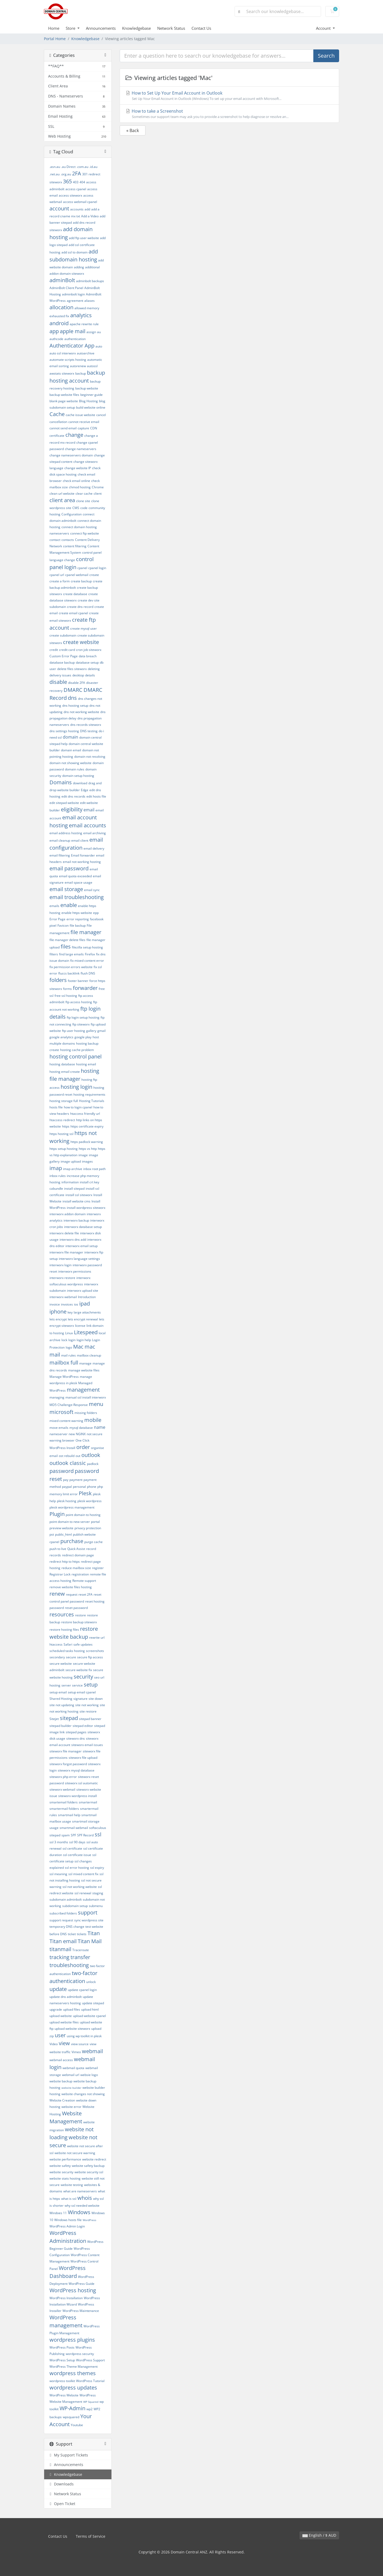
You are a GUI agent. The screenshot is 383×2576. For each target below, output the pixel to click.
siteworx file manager (65, 1751)
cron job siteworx (88, 649)
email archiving (94, 833)
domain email (71, 750)
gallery (91, 1030)
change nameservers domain (71, 455)
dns (72, 697)
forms (67, 988)
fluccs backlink (69, 973)
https (65, 1126)
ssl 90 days (77, 1842)
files (66, 946)
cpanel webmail (76, 575)
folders (58, 980)
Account (324, 28)
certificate (56, 435)
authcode (56, 339)
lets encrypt (58, 1319)
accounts (77, 209)
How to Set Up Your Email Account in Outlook (229, 95)
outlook (90, 1455)
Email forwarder (83, 855)
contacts (67, 539)
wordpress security (80, 2354)
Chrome (98, 487)
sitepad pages (76, 1732)
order (83, 1447)
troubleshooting (69, 1965)
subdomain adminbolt (65, 1899)
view (64, 2043)
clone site (83, 501)
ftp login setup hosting (83, 1017)
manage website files (83, 1370)
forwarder (85, 988)
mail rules (68, 1355)
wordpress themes (72, 2373)
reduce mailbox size (76, 1568)
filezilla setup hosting (87, 947)
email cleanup (59, 840)
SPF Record (85, 1835)
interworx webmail (63, 1297)
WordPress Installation (66, 2298)
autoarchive (85, 353)
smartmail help (69, 1815)
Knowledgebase (136, 28)
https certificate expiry (86, 1126)
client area (62, 500)
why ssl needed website (82, 2205)
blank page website (63, 401)
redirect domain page (78, 1555)
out (78, 1456)
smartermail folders (64, 1808)
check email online (76, 480)
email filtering (59, 855)
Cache (57, 414)
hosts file (56, 1107)
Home (53, 28)
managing (56, 1397)
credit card (67, 649)
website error (71, 2106)
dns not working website (81, 712)
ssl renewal (82, 1893)
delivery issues (60, 675)
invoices (67, 1304)
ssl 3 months (58, 1842)
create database (75, 594)
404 (82, 182)
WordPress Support (90, 2360)
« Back (132, 130)
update (58, 1989)
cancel (101, 415)
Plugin (57, 1514)
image (83, 1155)
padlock (92, 1463)
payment (75, 1479)
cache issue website (80, 415)
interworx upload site (82, 1290)
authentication (75, 339)
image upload (71, 1161)
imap (55, 1168)
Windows (79, 2212)
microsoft (61, 1412)
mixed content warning (66, 1420)
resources (61, 1614)
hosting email (86, 1064)
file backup (78, 925)
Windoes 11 (58, 2213)
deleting (94, 669)
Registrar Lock (59, 1574)
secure (71, 1657)
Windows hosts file (68, 2220)
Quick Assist (76, 1549)
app (54, 331)
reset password (76, 1607)
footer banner (78, 980)
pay (65, 1479)
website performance (65, 2159)
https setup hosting (63, 1148)
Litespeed (86, 1332)
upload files (71, 2009)
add (87, 209)
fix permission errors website (71, 967)
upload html (90, 2009)
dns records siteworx (85, 724)
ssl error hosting (77, 1867)
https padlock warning (86, 1141)
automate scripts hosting (67, 359)
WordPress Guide (81, 2283)
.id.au (93, 166)
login (72, 1340)
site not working (87, 1705)
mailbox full (63, 1362)
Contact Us (201, 28)
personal (79, 1486)
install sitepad (74, 1188)
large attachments (87, 1312)
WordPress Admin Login (67, 2226)
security (83, 1676)
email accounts (87, 825)
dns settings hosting (64, 731)
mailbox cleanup (89, 1355)
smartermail (88, 1802)
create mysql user (83, 628)
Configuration (71, 514)
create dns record (80, 606)
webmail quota (73, 2068)
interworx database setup (83, 1227)
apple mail (72, 331)
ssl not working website (80, 1886)
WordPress (89, 2220)
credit (53, 649)
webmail (92, 2051)
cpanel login (97, 568)
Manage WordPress (64, 1376)
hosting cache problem (77, 1050)
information (70, 1182)
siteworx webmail (62, 1789)
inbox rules (57, 1175)
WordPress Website (63, 2395)
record (91, 1549)
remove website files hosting (70, 1587)
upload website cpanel (89, 2016)
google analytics (61, 1037)
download (80, 783)
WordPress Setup (62, 2360)
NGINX (81, 1434)
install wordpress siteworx (86, 1207)
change (74, 434)
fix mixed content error (87, 960)
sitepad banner (90, 1719)
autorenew (78, 366)
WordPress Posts (61, 2347)
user (60, 2035)
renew (57, 1593)
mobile (92, 1419)
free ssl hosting (66, 995)
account (59, 208)
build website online (90, 407)
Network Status (171, 28)
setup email (58, 1692)
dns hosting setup (75, 705)
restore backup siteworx (79, 1622)
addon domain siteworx (66, 273)
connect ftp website (84, 533)
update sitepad (93, 2003)
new (72, 1434)
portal (95, 1521)
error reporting (77, 919)
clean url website (61, 493)
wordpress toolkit (62, 2381)
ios (76, 1304)
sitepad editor (83, 1725)
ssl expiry (97, 1867)
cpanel (82, 568)
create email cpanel (73, 613)
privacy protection (87, 1528)
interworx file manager (66, 1252)
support (87, 1912)
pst (51, 1534)
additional (92, 267)
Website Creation (62, 2100)
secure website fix (78, 1670)
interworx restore (62, 1278)
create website (81, 642)
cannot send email (63, 428)
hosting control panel (75, 1056)
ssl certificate (72, 1848)
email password (69, 868)
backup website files (64, 394)
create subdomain (62, 635)
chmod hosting (80, 487)
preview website (61, 1528)
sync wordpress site (88, 1920)
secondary (57, 1657)
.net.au (54, 174)
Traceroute (80, 1950)
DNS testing (89, 731)
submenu (96, 1906)
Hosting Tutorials (91, 1101)
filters (53, 954)
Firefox (90, 954)
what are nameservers (80, 2191)
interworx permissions (74, 1271)
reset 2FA (85, 1594)
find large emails (71, 954)
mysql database (81, 1427)
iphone (57, 1311)
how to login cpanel (78, 1107)
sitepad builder (60, 1725)
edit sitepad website (64, 802)
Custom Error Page (63, 656)
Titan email (63, 1941)
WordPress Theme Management (73, 2366)
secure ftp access (90, 1657)
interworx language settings (79, 1258)
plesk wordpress (89, 1501)
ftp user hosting (73, 1030)
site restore (88, 1711)
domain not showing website (70, 763)
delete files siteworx (72, 669)
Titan (94, 1933)
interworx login (60, 1265)
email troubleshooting (76, 897)
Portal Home (55, 38)
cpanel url (56, 575)
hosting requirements (89, 1094)
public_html (63, 1534)
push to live (57, 1549)
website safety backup (88, 2165)
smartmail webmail (74, 1827)
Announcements (101, 28)
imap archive (72, 1169)
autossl (92, 366)
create (94, 575)
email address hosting (65, 833)
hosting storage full (63, 1101)
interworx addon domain (67, 1214)
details (90, 675)
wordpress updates (73, 2387)
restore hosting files (64, 1629)
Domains (60, 782)
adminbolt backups (90, 281)
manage (85, 1363)
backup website (86, 388)
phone (91, 1486)
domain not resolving (89, 756)
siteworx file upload (83, 1757)
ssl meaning (58, 1874)
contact (54, 539)
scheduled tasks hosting (67, 1651)
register (98, 1568)
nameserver (58, 1434)
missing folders (85, 1412)
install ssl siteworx (78, 1195)
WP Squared (90, 2402)
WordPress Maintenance (81, 2310)
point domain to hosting (83, 1514)
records (55, 1555)
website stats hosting (65, 2178)
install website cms (76, 1201)
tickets (81, 1934)
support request (61, 1920)
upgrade (55, 2009)
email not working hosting (82, 861)
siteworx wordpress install (77, 1796)
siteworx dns (75, 1738)
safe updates (83, 1644)
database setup (87, 662)
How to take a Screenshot (229, 113)
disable (58, 681)
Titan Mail (90, 1941)
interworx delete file (64, 1233)
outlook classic (67, 1463)
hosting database (62, 1064)
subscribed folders (63, 1913)
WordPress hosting (72, 2290)
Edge (84, 790)
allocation (61, 307)
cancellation (58, 422)
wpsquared (71, 2417)
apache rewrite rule (84, 324)
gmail (101, 1030)
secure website (60, 1663)
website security (61, 2172)
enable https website (76, 912)
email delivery (94, 848)
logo (69, 1347)
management (83, 1389)
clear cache (84, 493)
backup (80, 373)
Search (326, 55)
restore (80, 1615)
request (71, 1594)
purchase (71, 1541)
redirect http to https (64, 1561)
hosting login (76, 1086)
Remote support (84, 1580)
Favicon (63, 925)
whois (84, 2197)
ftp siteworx (81, 1024)
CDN (93, 428)
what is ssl (68, 2198)
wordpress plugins (72, 2339)
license (80, 1325)
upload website (60, 2016)
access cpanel (75, 189)
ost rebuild (66, 1456)
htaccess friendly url (85, 1113)
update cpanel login (82, 1990)
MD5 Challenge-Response (68, 1405)
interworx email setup (81, 1246)
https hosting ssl (61, 1134)
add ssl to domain (74, 252)
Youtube (77, 2425)
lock (64, 1340)
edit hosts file (96, 796)
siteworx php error (63, 1776)
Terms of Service (90, 2536)
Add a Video (90, 216)
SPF (73, 1835)
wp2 (89, 2409)
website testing (72, 2185)
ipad (84, 1303)
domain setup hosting (78, 775)
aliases (89, 300)
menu (96, 1404)
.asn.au (54, 166)
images (87, 1161)
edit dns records (73, 796)
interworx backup (76, 1220)
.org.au (66, 174)
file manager (85, 932)
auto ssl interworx (62, 353)
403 (75, 182)
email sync (92, 890)
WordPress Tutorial (90, 2381)
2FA (76, 173)
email (89, 810)
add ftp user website (84, 238)
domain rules (74, 769)
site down (96, 1698)
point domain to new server (69, 1521)
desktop (78, 675)
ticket (72, 1934)
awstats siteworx (61, 373)
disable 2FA (76, 682)
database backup (62, 662)
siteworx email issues (87, 1745)
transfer (80, 1957)
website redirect (94, 2159)
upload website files (64, 2022)
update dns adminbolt (65, 1996)
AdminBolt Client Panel (66, 288)
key (70, 1312)
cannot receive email (83, 422)
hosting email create (64, 1071)
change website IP (77, 468)
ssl (98, 1834)
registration (80, 1574)
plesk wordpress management (71, 1507)
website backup (60, 2081)
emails (54, 906)
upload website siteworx (72, 2028)
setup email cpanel (82, 1692)
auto (98, 346)
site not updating (61, 1705)
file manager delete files (67, 940)
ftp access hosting (78, 1002)
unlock (91, 1982)
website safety (60, 2165)
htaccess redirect (62, 1120)
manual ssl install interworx (85, 1397)
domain (70, 737)
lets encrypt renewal (83, 1319)
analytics (81, 315)
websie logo (89, 2075)
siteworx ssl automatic (81, 1783)
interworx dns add (73, 1239)
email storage (66, 889)
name (99, 1427)
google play (82, 1037)
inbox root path (94, 1169)
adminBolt (62, 280)
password (61, 1471)
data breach (88, 656)
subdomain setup (75, 1906)
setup (91, 1684)
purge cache (93, 1542)
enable (68, 905)
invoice (54, 1304)
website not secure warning (75, 2153)
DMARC (73, 689)
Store (71, 28)
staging (97, 1893)
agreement (75, 300)
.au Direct (68, 166)
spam (65, 1835)
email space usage (78, 882)
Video (53, 2044)
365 (67, 181)
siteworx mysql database (76, 1770)
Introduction (87, 1297)
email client (79, 840)
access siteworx (70, 195)
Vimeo (76, 2052)
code (84, 508)
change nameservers (80, 449)
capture (83, 428)
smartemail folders (63, 1802)
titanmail (60, 1949)
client (98, 493)
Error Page (57, 919)
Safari (68, 1644)
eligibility (71, 809)
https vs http (88, 1148)
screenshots (95, 1651)
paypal (67, 1486)
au (99, 332)
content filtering (74, 546)
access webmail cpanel (80, 202)
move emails (58, 1427)
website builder (71, 2088)
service (77, 1685)
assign (91, 332)
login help (84, 1340)
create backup (81, 581)
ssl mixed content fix (83, 1874)
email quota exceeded (75, 876)
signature (80, 1698)
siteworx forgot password (68, 1764)
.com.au (82, 166)
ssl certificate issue (77, 1855)
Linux (69, 1333)
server (66, 1685)
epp (96, 912)
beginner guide (91, 394)
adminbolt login (73, 294)
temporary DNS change (66, 1926)
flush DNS (88, 973)
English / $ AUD (319, 2535)
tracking (59, 1957)
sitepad (69, 1718)
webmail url (70, 2075)
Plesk (85, 1493)
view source (80, 2044)
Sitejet (54, 1719)
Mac (78, 1346)
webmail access (61, 2060)
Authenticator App (71, 345)
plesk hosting (66, 1501)
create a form (59, 581)
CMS (75, 508)
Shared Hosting (60, 1698)
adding (79, 267)
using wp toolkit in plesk (84, 2036)
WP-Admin (72, 2408)
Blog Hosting (88, 401)
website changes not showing (83, 2094)
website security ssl (88, 2172)
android (59, 323)
